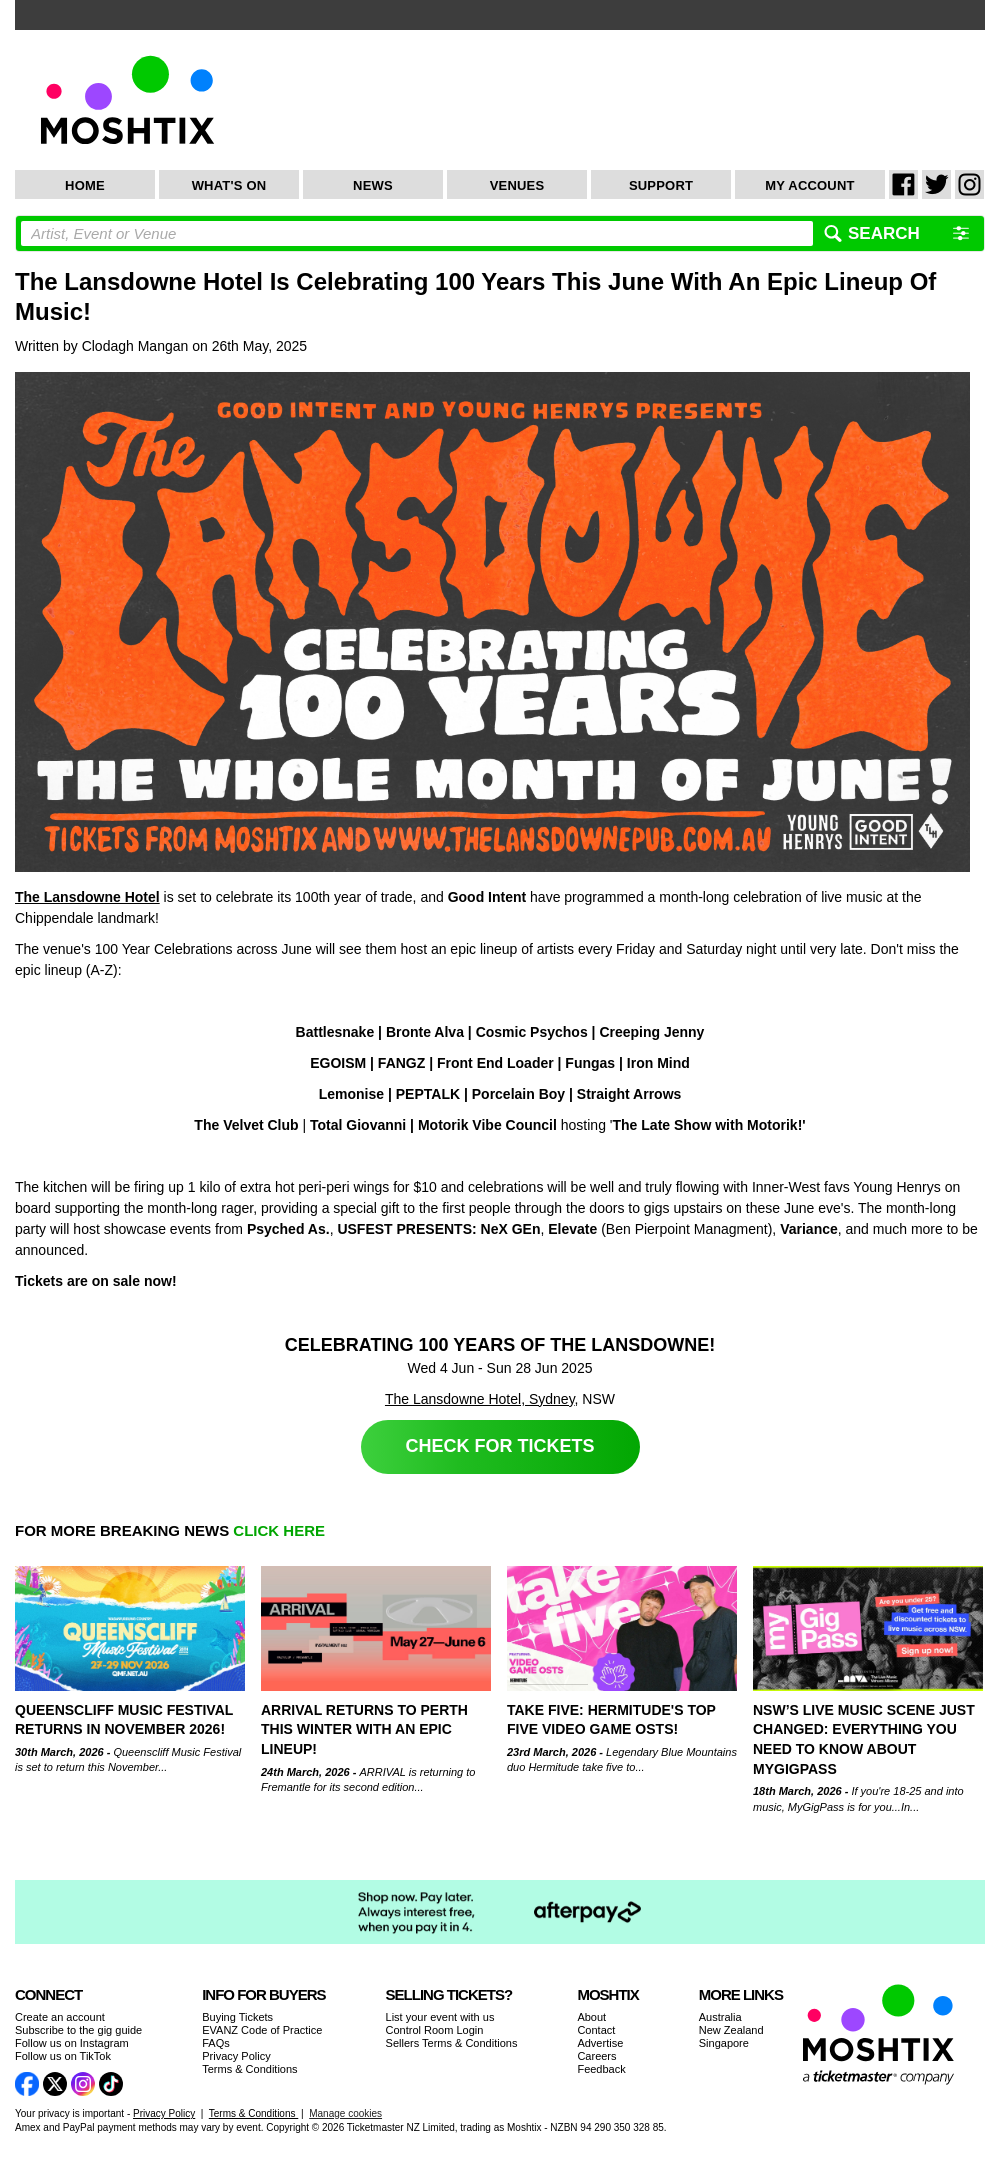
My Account (809, 185)
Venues (517, 185)
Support (661, 185)
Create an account (60, 2017)
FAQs (216, 2043)
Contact (596, 2030)
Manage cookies (345, 2113)
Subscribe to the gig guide (78, 2030)
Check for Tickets (500, 1446)
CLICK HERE (279, 1530)
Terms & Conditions (249, 2069)
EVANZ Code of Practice (262, 2030)
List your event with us (440, 2017)
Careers (596, 2056)
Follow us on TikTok (63, 2056)
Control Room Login (435, 2030)
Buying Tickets (237, 2017)
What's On (229, 185)
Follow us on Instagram (72, 2043)
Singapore (724, 2043)
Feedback (601, 2069)
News (373, 185)
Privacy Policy (236, 2056)
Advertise (600, 2043)
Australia (720, 2017)
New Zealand (731, 2030)
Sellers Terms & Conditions (452, 2043)
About (591, 2017)
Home (85, 185)
